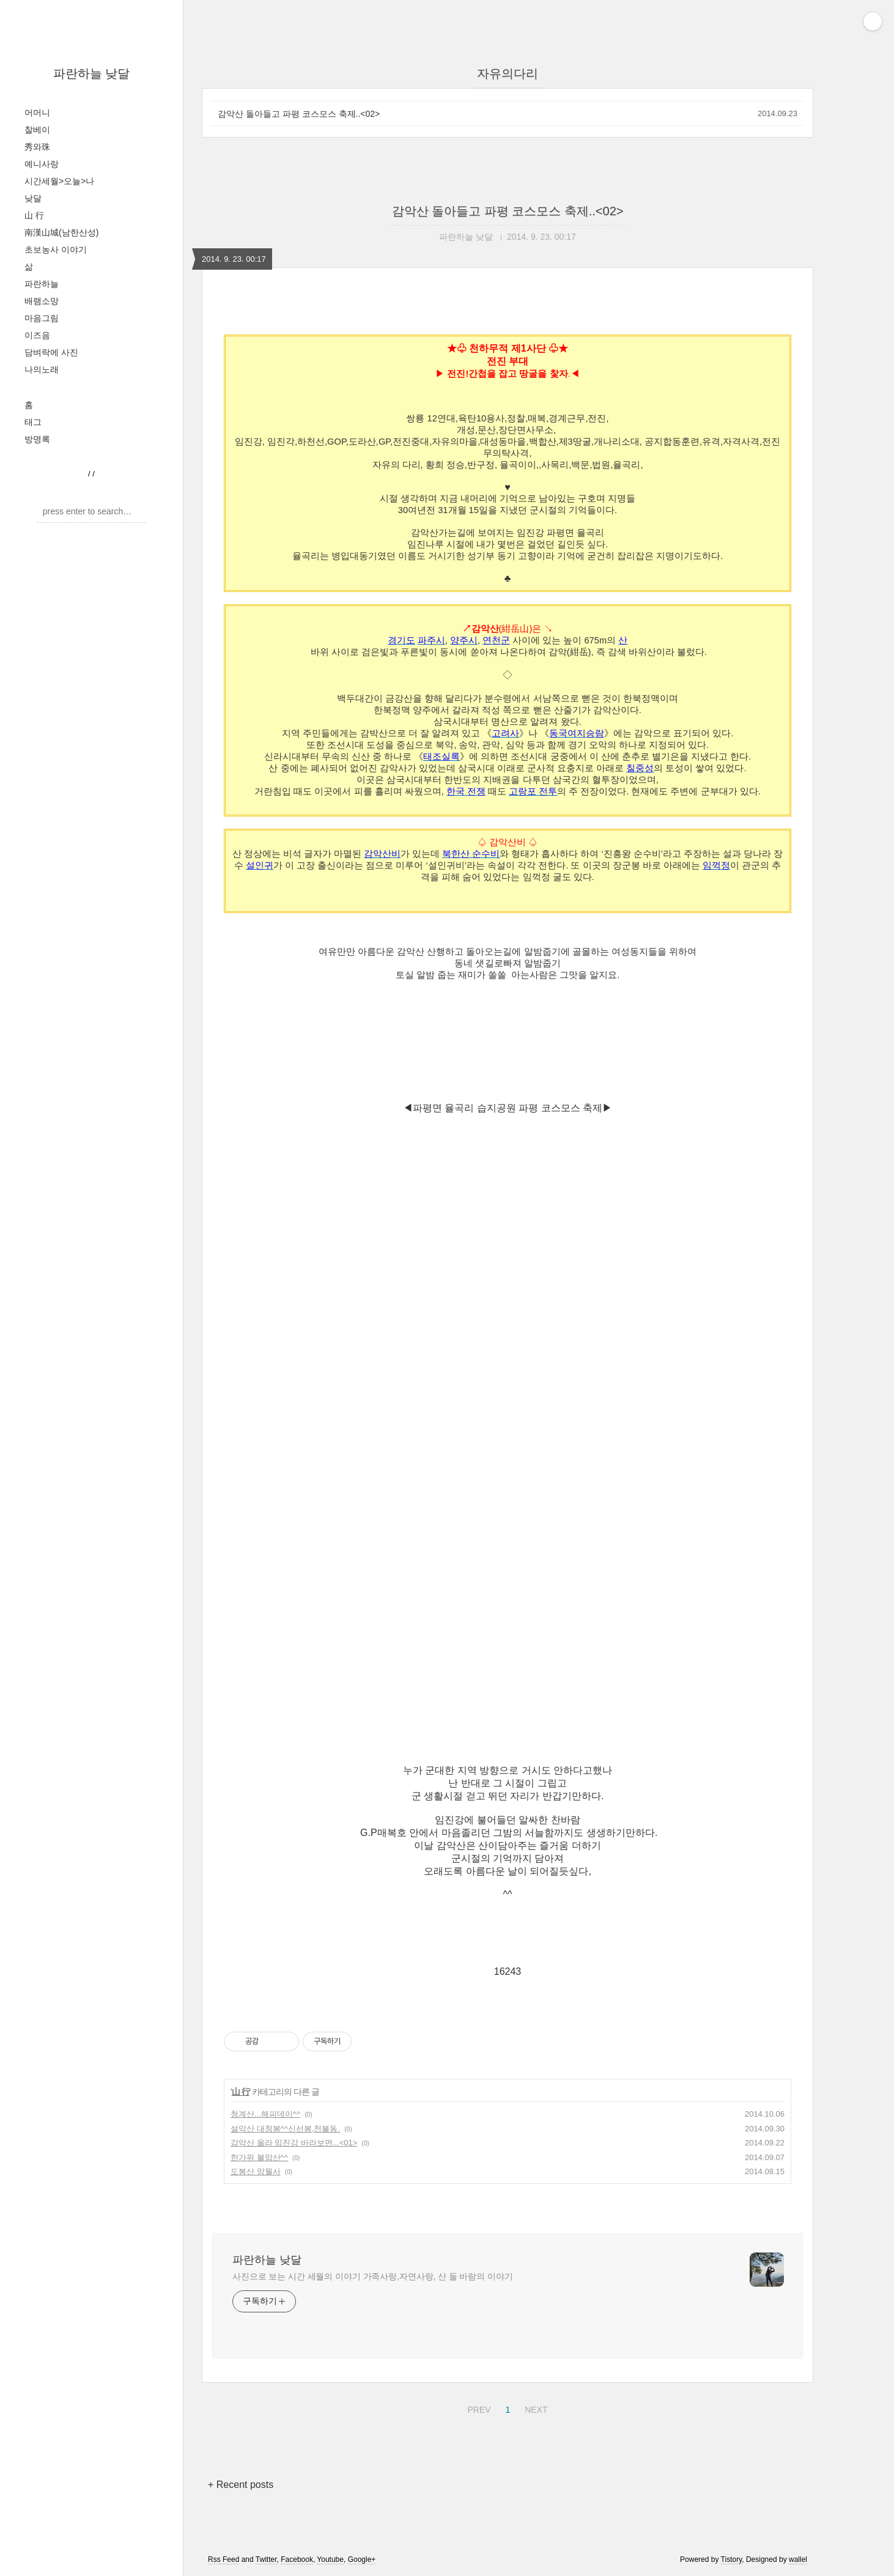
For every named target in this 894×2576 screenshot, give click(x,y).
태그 (33, 422)
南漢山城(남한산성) (61, 232)
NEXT (534, 2408)
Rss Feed (223, 2559)
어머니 (37, 112)
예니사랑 (41, 164)
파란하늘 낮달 (91, 73)
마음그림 (41, 318)
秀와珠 (37, 147)
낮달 (33, 198)
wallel (798, 2559)
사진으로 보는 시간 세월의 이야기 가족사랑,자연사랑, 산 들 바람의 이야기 (372, 2276)
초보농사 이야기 (55, 249)
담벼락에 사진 (51, 352)
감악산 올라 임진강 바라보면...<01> (294, 2142)
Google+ (362, 2559)
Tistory (731, 2559)
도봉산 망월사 (256, 2171)
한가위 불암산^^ (259, 2157)
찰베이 (37, 130)
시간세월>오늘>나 (59, 181)
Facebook (297, 2559)
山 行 (34, 215)
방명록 (37, 439)
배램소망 (41, 301)
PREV (477, 2408)
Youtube (330, 2559)
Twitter (266, 2559)
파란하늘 (41, 284)
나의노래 (41, 369)
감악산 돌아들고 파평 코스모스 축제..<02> (299, 114)
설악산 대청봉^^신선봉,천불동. (285, 2128)
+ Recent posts (240, 2484)
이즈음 (37, 335)
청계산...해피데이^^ (265, 2114)
